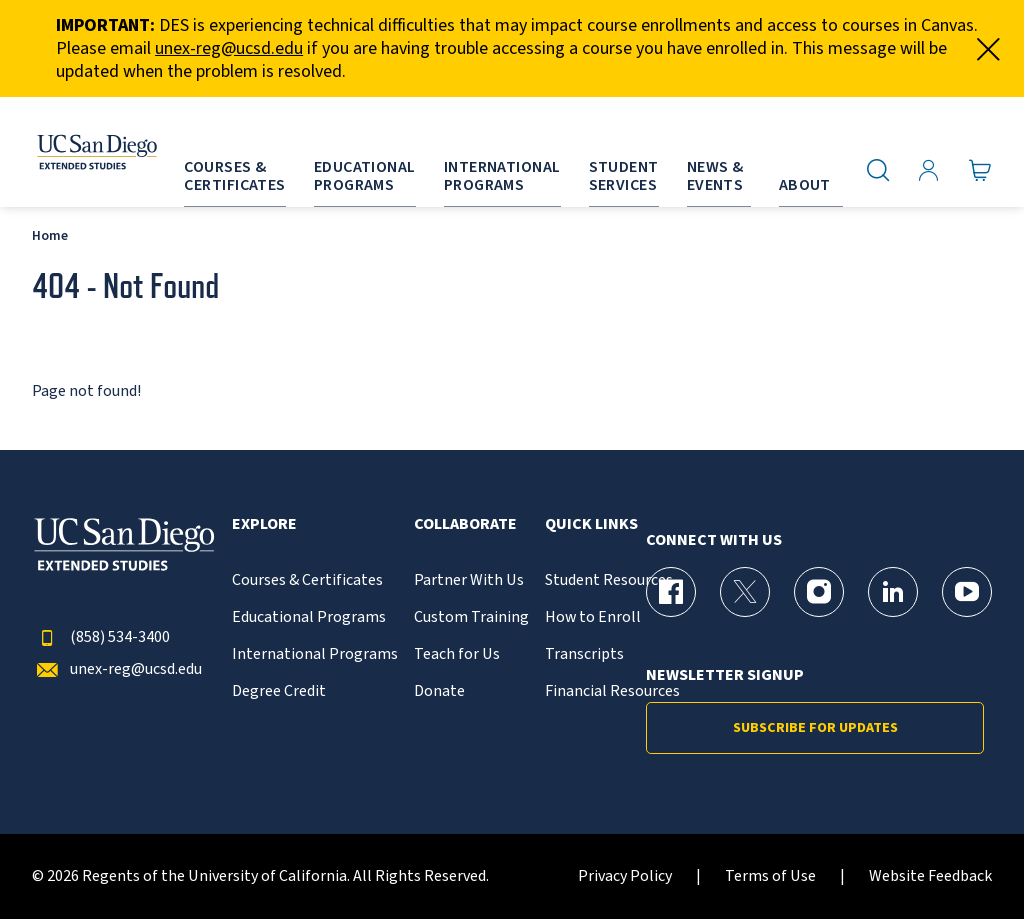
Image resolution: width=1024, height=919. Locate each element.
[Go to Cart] (980, 171)
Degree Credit (279, 691)
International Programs (315, 654)
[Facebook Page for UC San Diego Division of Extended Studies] (671, 592)
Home (50, 235)
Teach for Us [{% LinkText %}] (457, 654)
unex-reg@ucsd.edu (229, 48)
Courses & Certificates (307, 580)
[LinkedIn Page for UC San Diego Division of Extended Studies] (893, 592)
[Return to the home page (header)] (73, 152)
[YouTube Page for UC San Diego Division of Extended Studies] (967, 592)
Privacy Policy (625, 876)
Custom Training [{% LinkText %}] (471, 617)
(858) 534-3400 (101, 637)
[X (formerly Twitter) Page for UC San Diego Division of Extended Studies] (745, 592)
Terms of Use (770, 876)
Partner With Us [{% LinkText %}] (469, 580)
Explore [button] (264, 524)
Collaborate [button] (465, 524)
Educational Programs (309, 617)
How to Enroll (593, 617)
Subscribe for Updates (815, 728)
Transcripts (584, 654)
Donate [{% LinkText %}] (439, 691)
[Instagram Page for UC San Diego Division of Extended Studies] (819, 592)
